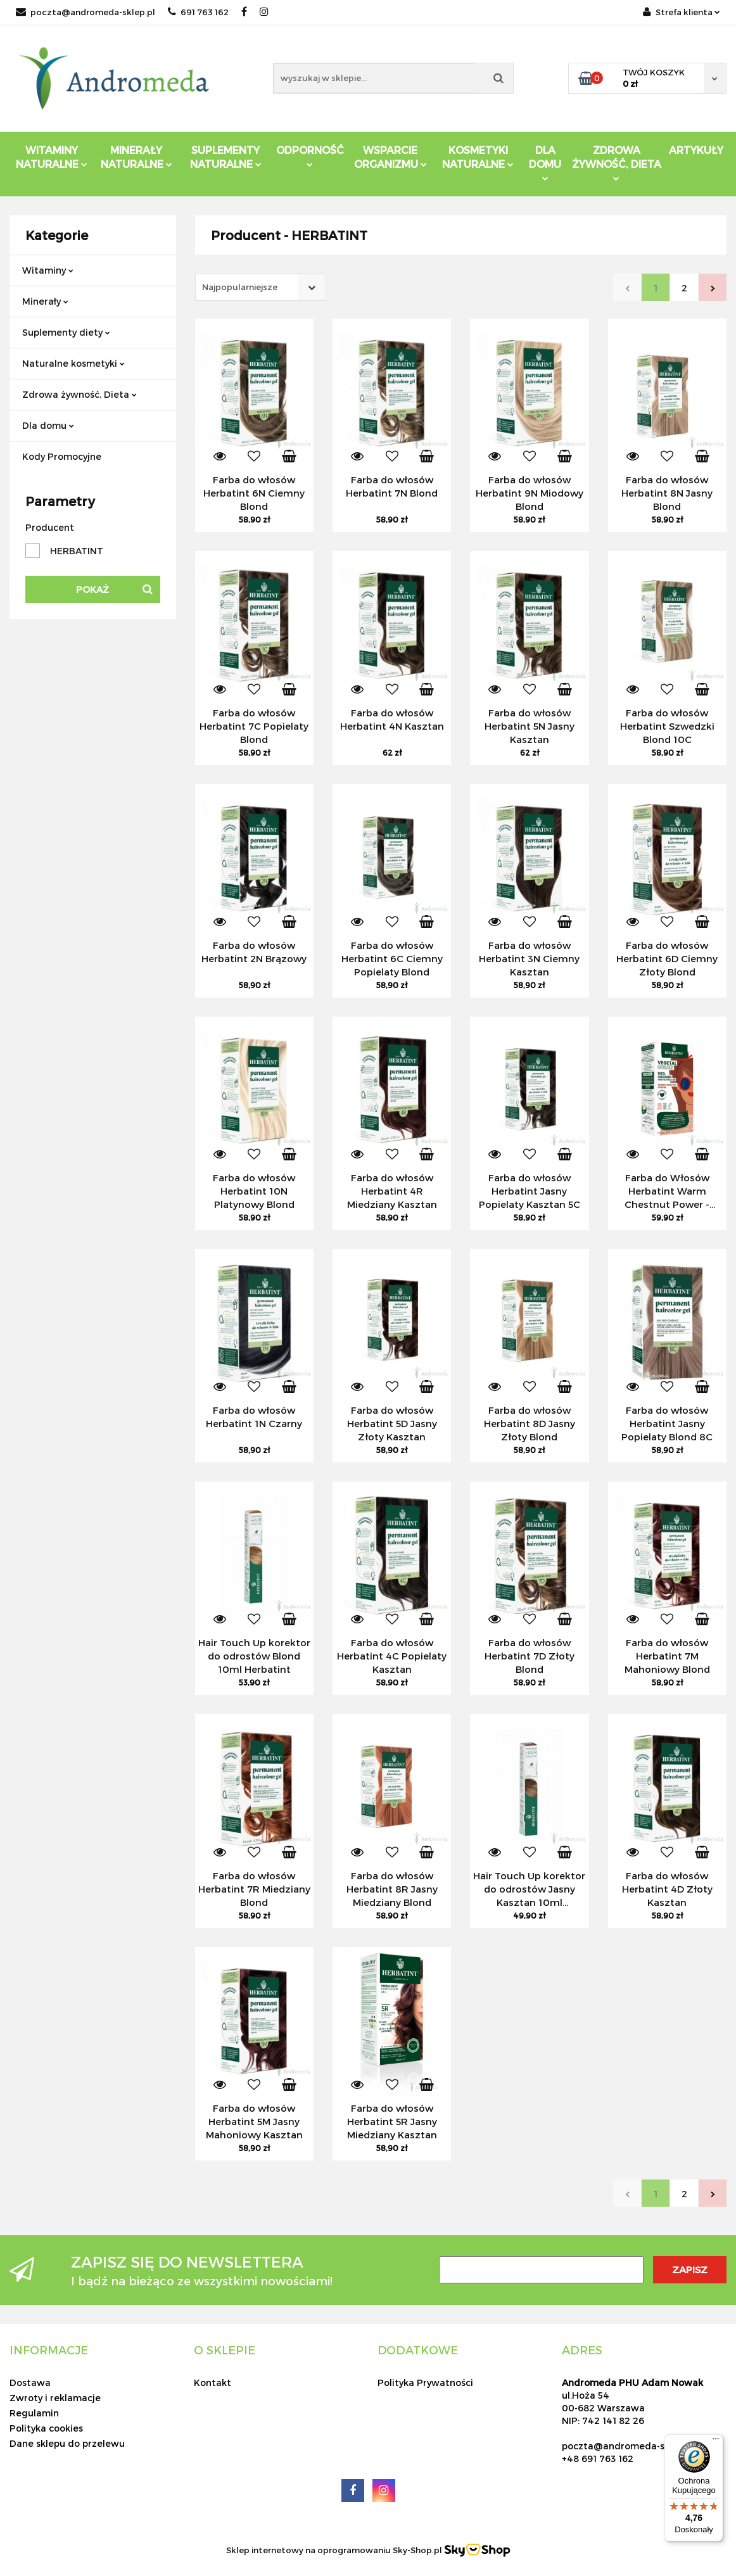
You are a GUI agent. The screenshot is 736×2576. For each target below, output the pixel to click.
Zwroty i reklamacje (55, 2397)
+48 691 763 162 (597, 2458)
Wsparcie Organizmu (390, 157)
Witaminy (47, 270)
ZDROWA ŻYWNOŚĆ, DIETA (616, 162)
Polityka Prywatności (425, 2382)
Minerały (45, 301)
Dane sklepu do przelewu (67, 2443)
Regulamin (34, 2413)
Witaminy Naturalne (51, 157)
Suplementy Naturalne (226, 157)
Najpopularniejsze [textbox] (239, 287)
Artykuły (696, 150)
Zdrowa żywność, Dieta (79, 394)
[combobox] (260, 287)
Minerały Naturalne (136, 157)
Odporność (310, 155)
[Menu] (715, 2441)
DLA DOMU (545, 162)
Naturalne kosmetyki (73, 363)
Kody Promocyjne (61, 456)
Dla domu (48, 425)
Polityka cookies (46, 2428)
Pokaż (92, 589)
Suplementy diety (66, 332)
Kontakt (212, 2382)
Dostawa (30, 2382)
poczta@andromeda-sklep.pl (85, 12)
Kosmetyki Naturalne (478, 157)
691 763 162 (198, 12)
